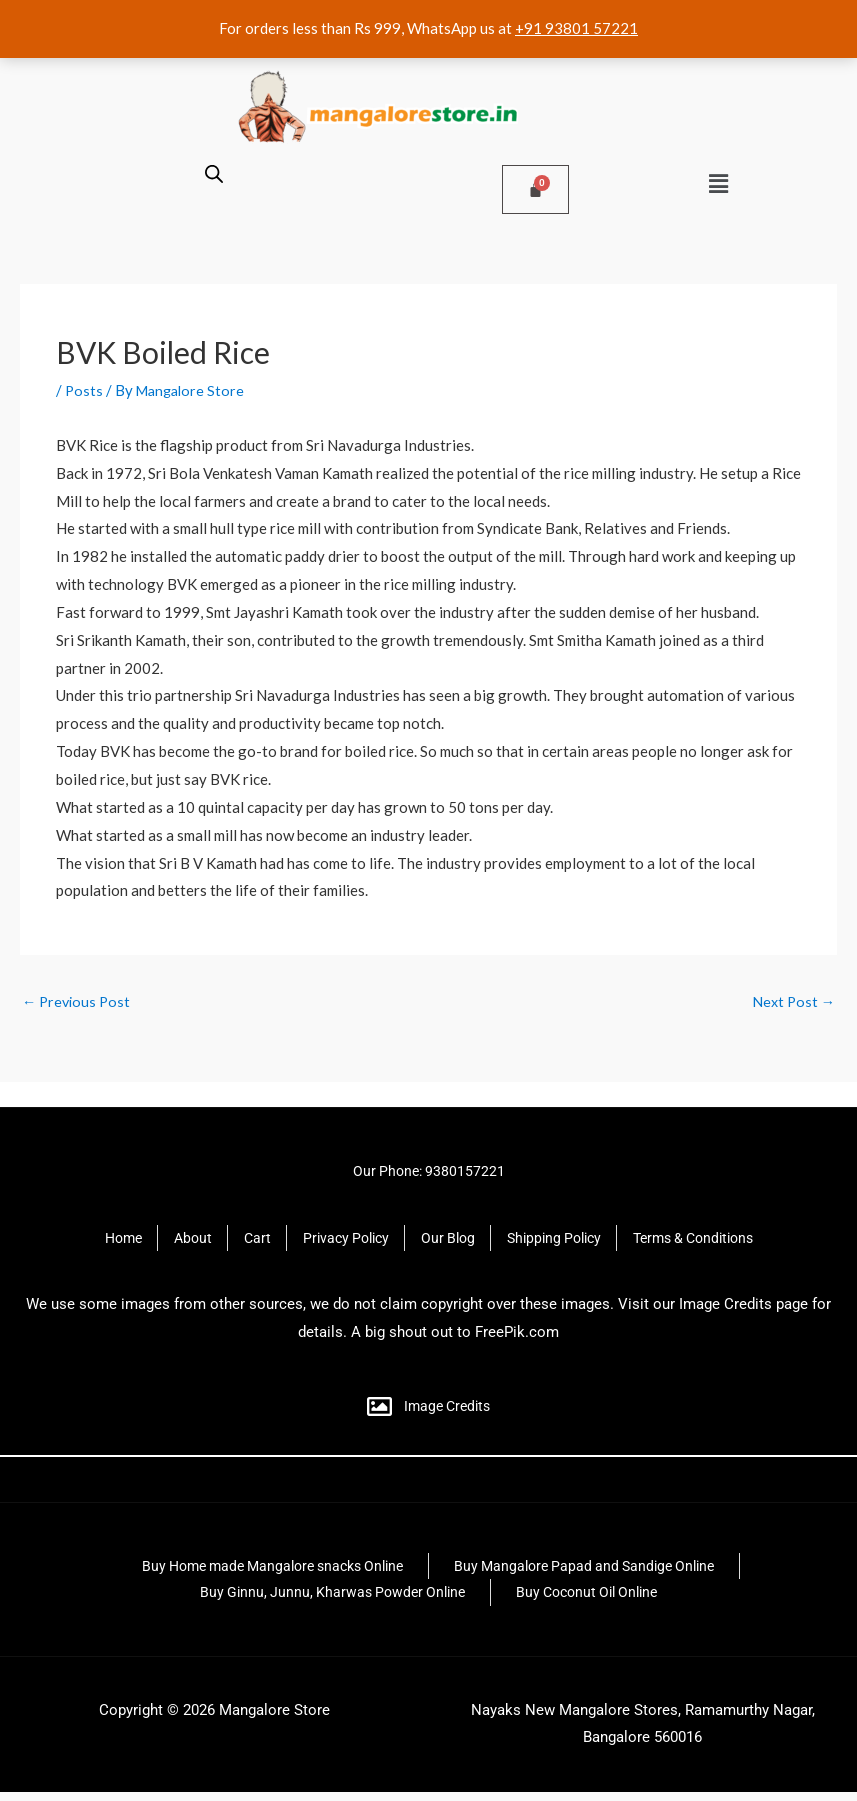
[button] (719, 183)
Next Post (792, 1002)
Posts (84, 390)
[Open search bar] (214, 173)
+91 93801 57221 (576, 28)
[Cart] (535, 189)
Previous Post (78, 1002)
